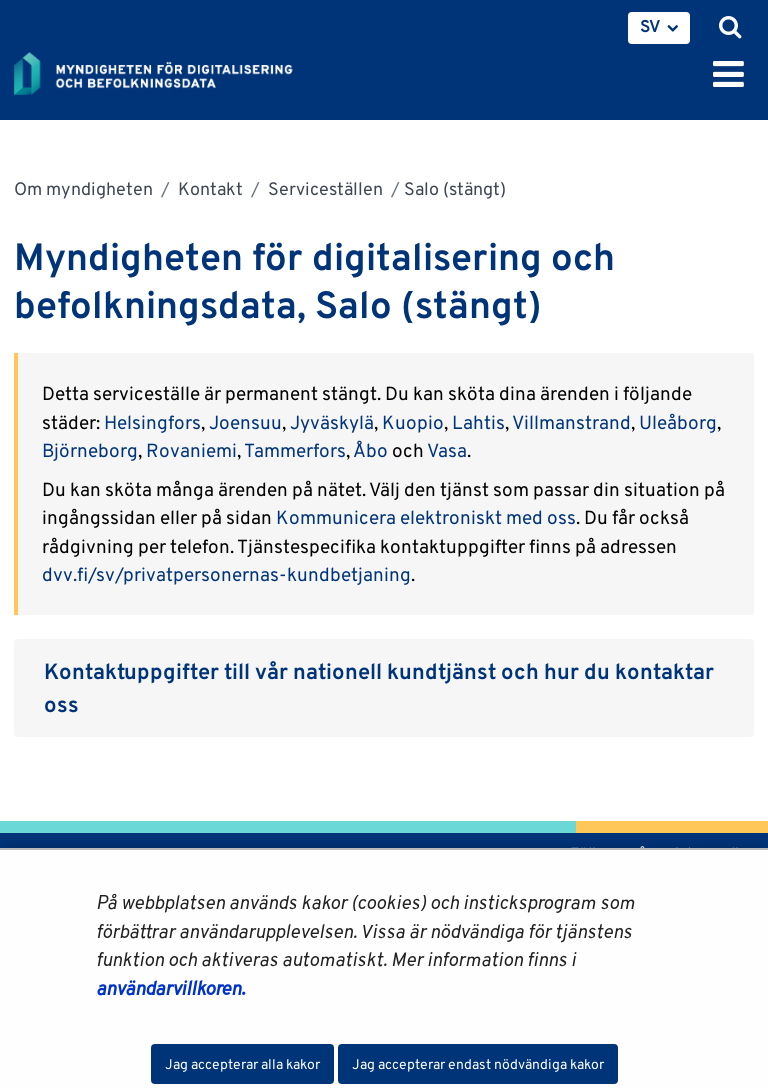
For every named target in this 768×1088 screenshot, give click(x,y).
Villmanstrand (571, 422)
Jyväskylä (332, 422)
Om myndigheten (83, 188)
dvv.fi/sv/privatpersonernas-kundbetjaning (226, 574)
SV (650, 26)
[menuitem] (659, 28)
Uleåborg (678, 422)
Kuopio (413, 422)
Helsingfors (152, 422)
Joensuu (245, 422)
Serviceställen (323, 188)
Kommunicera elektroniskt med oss (426, 517)
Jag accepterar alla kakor (242, 1064)
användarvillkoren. (170, 988)
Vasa (447, 450)
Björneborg (90, 450)
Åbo (372, 450)
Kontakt (208, 188)
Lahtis (478, 422)
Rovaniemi (191, 450)
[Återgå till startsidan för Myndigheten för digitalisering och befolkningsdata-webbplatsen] (166, 70)
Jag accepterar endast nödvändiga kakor (478, 1064)
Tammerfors (295, 450)
